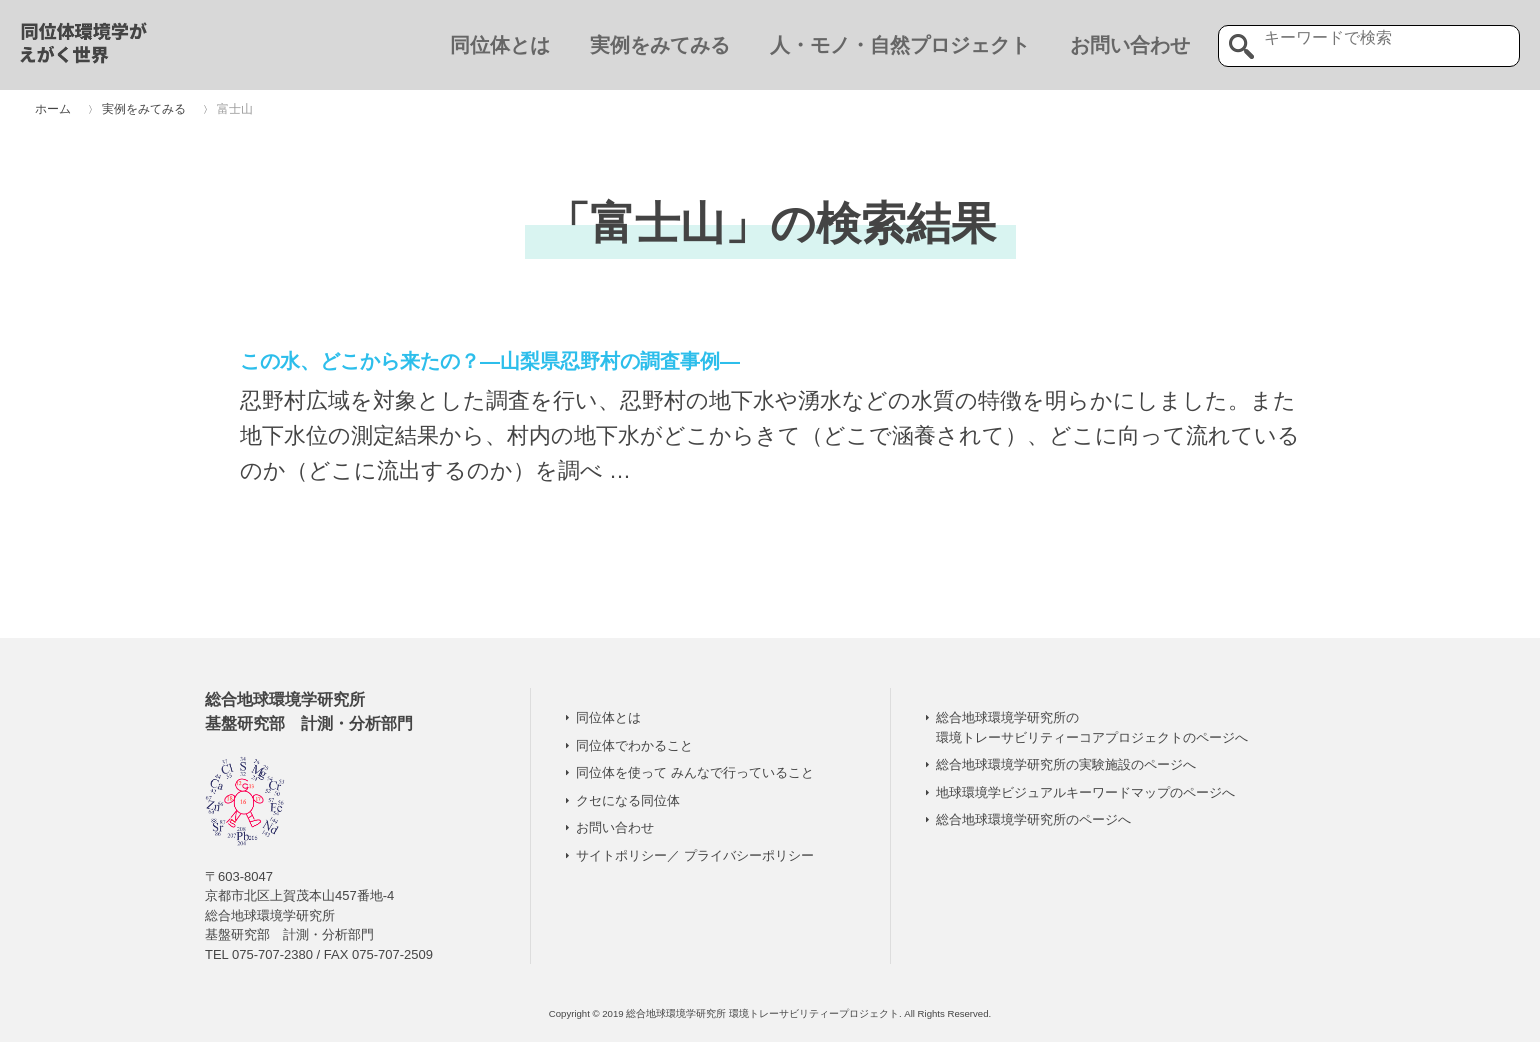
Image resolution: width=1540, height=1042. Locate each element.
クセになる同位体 (628, 800)
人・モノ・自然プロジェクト (900, 45)
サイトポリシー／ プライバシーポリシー (695, 855)
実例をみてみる (660, 45)
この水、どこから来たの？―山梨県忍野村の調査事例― (490, 361)
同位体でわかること (634, 745)
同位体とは (500, 45)
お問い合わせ (1130, 45)
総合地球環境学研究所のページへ (1033, 819)
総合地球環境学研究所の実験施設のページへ (1066, 764)
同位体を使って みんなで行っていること (695, 772)
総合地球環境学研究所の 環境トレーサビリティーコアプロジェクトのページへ (1092, 727)
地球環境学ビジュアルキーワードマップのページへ (1085, 792)
